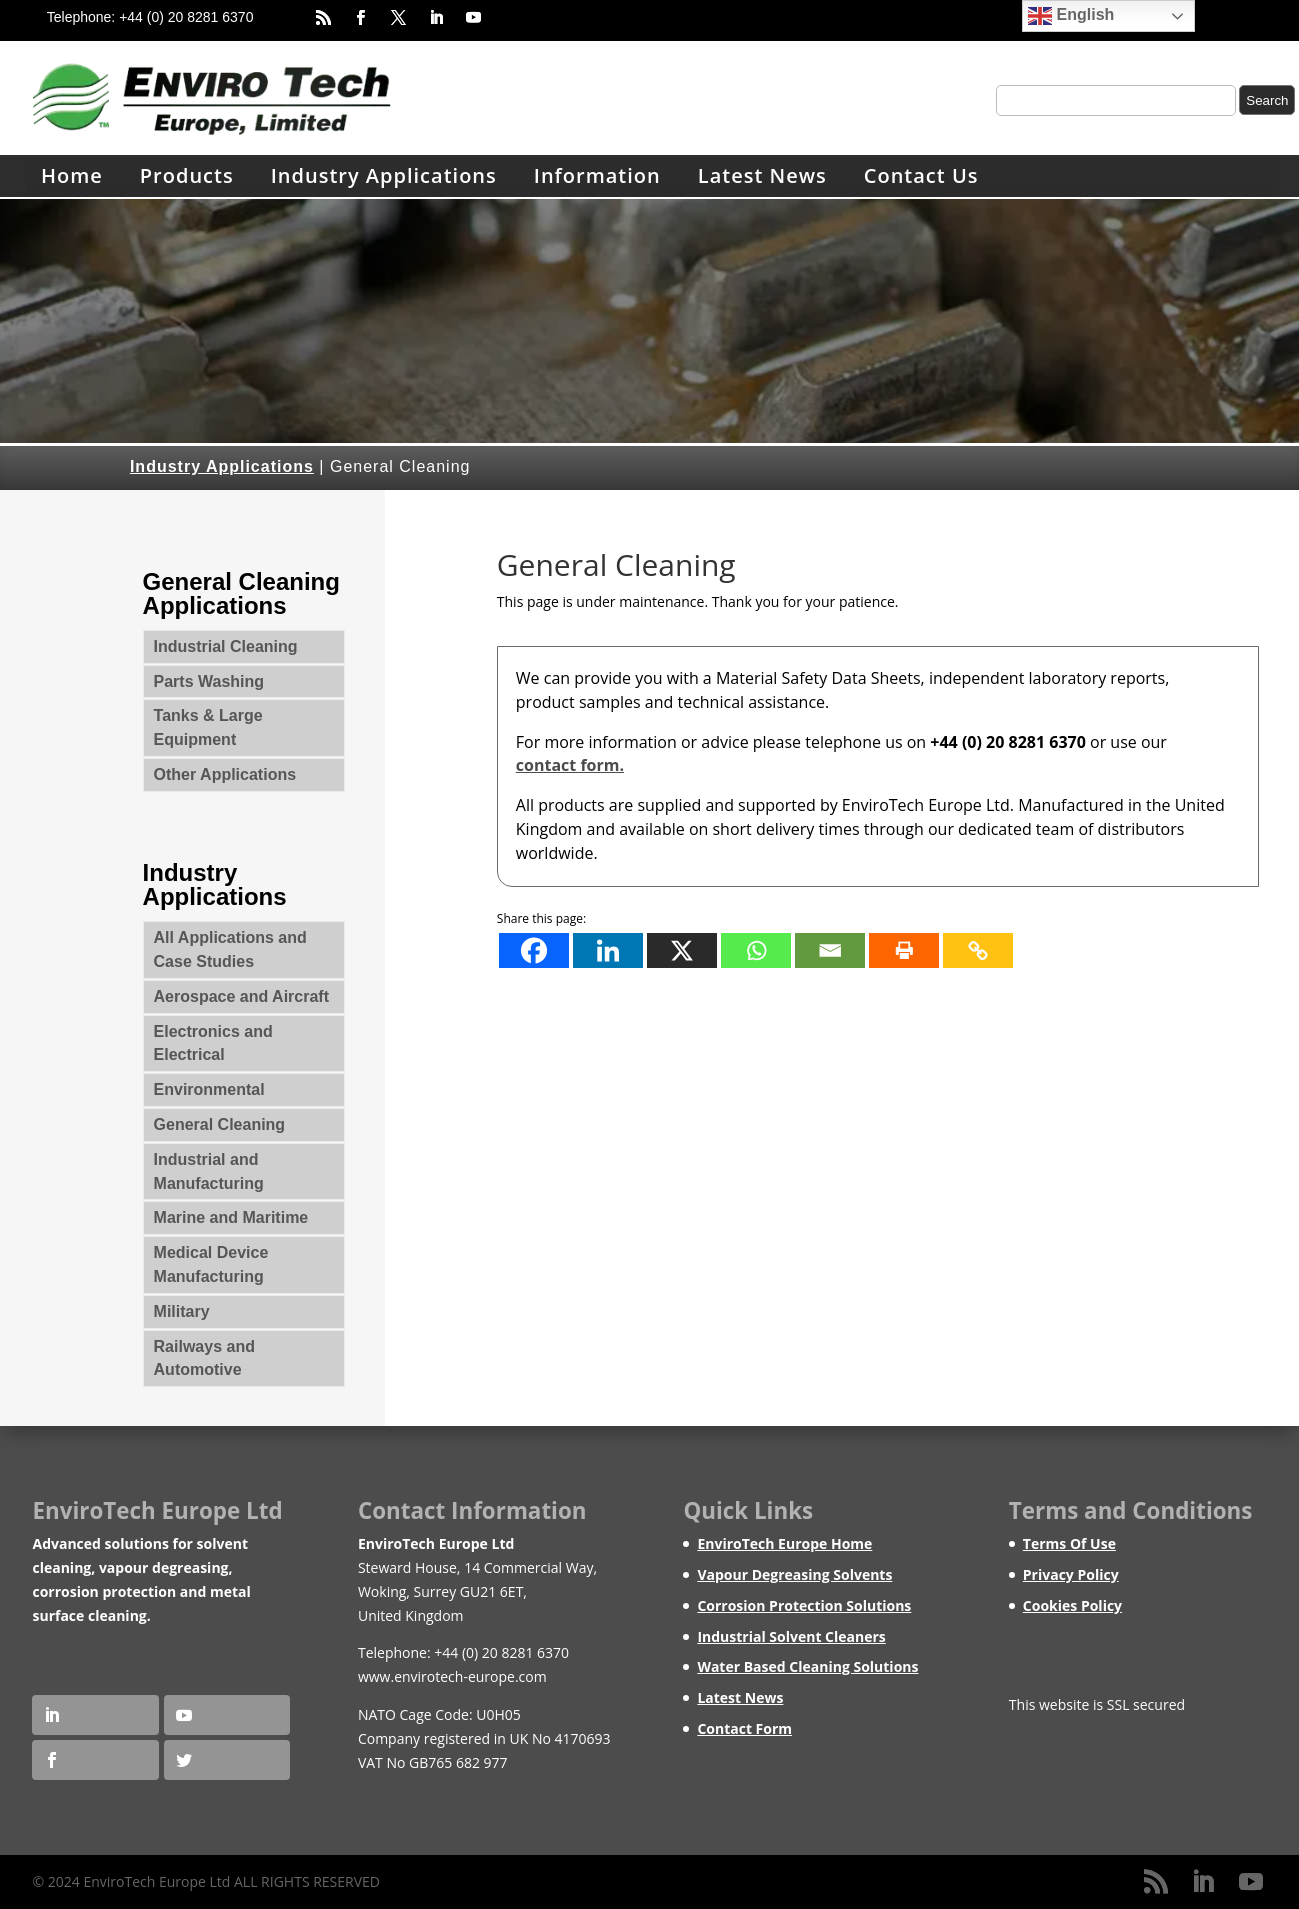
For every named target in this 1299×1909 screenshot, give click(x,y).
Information (597, 175)
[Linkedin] (608, 950)
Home (72, 175)
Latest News (762, 175)
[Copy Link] (978, 950)
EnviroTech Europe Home (784, 1543)
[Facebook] (534, 950)
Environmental (209, 1089)
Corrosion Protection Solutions (804, 1605)
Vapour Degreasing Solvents (794, 1574)
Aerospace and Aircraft (241, 996)
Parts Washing (209, 681)
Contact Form (744, 1728)
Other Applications (225, 774)
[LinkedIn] (1203, 1882)
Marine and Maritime (231, 1217)
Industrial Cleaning (226, 646)
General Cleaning (220, 1124)
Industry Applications (384, 175)
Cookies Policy (1072, 1605)
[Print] (904, 950)
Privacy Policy (1071, 1574)
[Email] (830, 950)
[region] (649, 321)
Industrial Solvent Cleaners (791, 1636)
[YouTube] (1251, 1882)
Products (187, 175)
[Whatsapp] (756, 950)
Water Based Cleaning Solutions (807, 1666)
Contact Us (921, 175)
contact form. (570, 765)
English (1071, 16)
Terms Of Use (1069, 1543)
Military (182, 1311)
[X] (682, 950)
